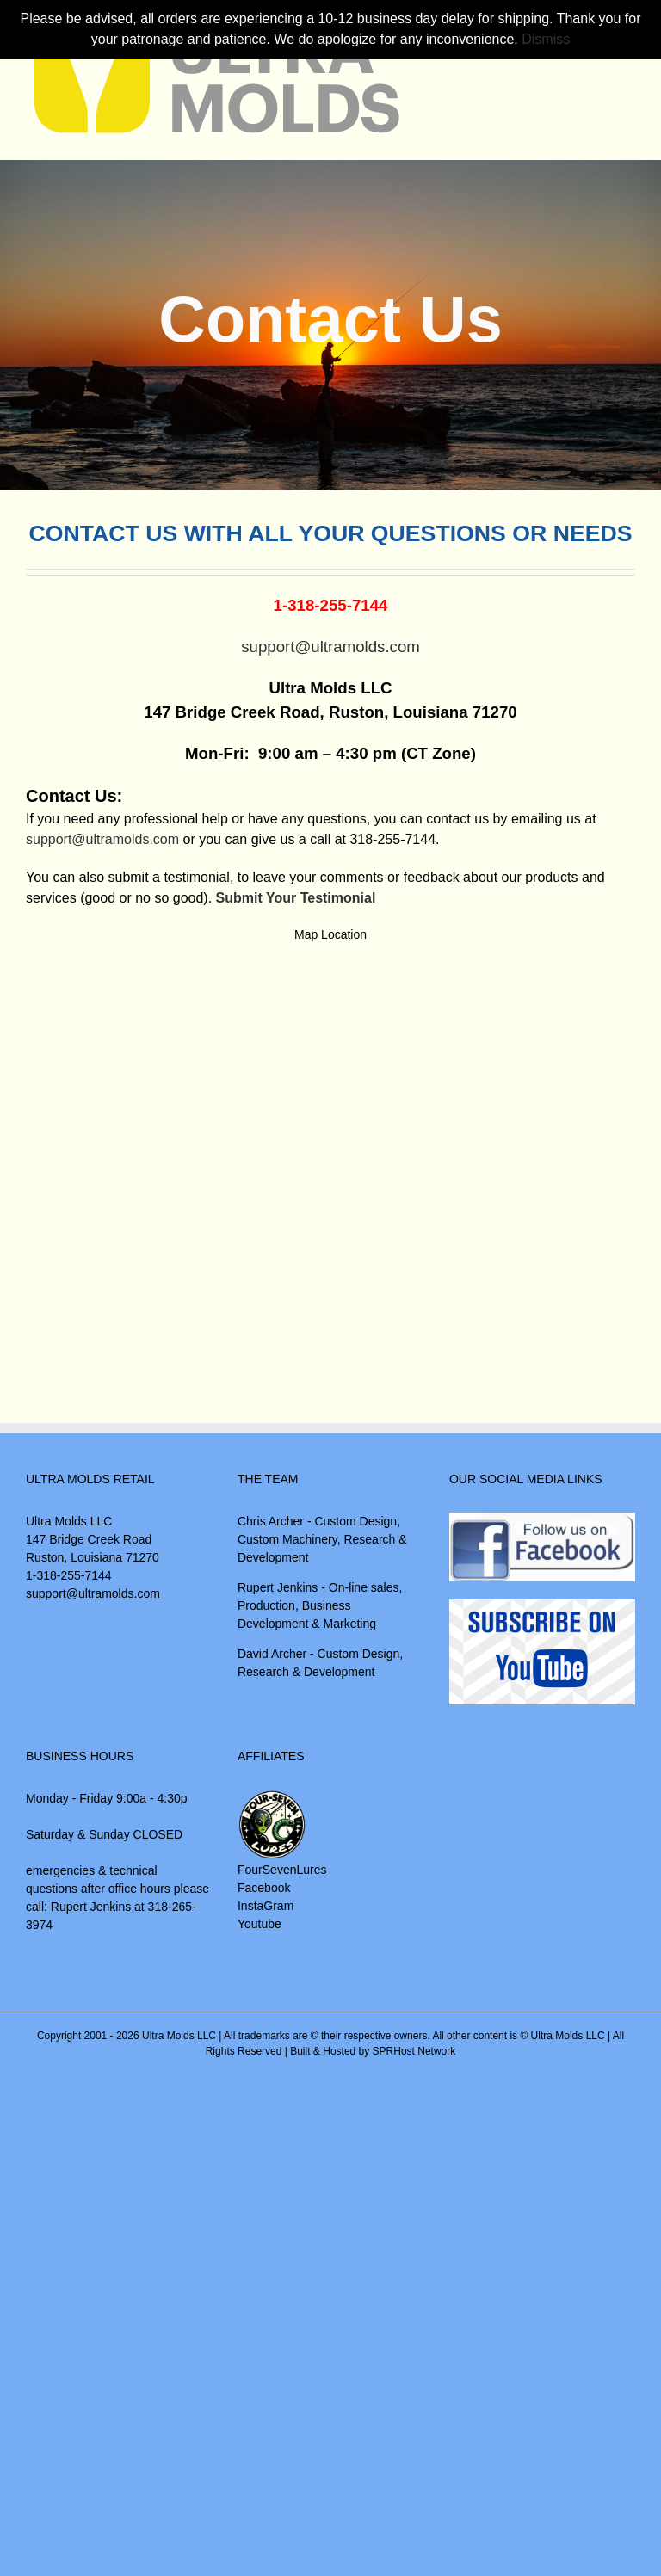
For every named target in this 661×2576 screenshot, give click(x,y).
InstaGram (265, 1906)
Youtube (259, 1924)
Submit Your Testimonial (296, 898)
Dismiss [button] (546, 39)
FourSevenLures (282, 1870)
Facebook (264, 1888)
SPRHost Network (414, 2051)
